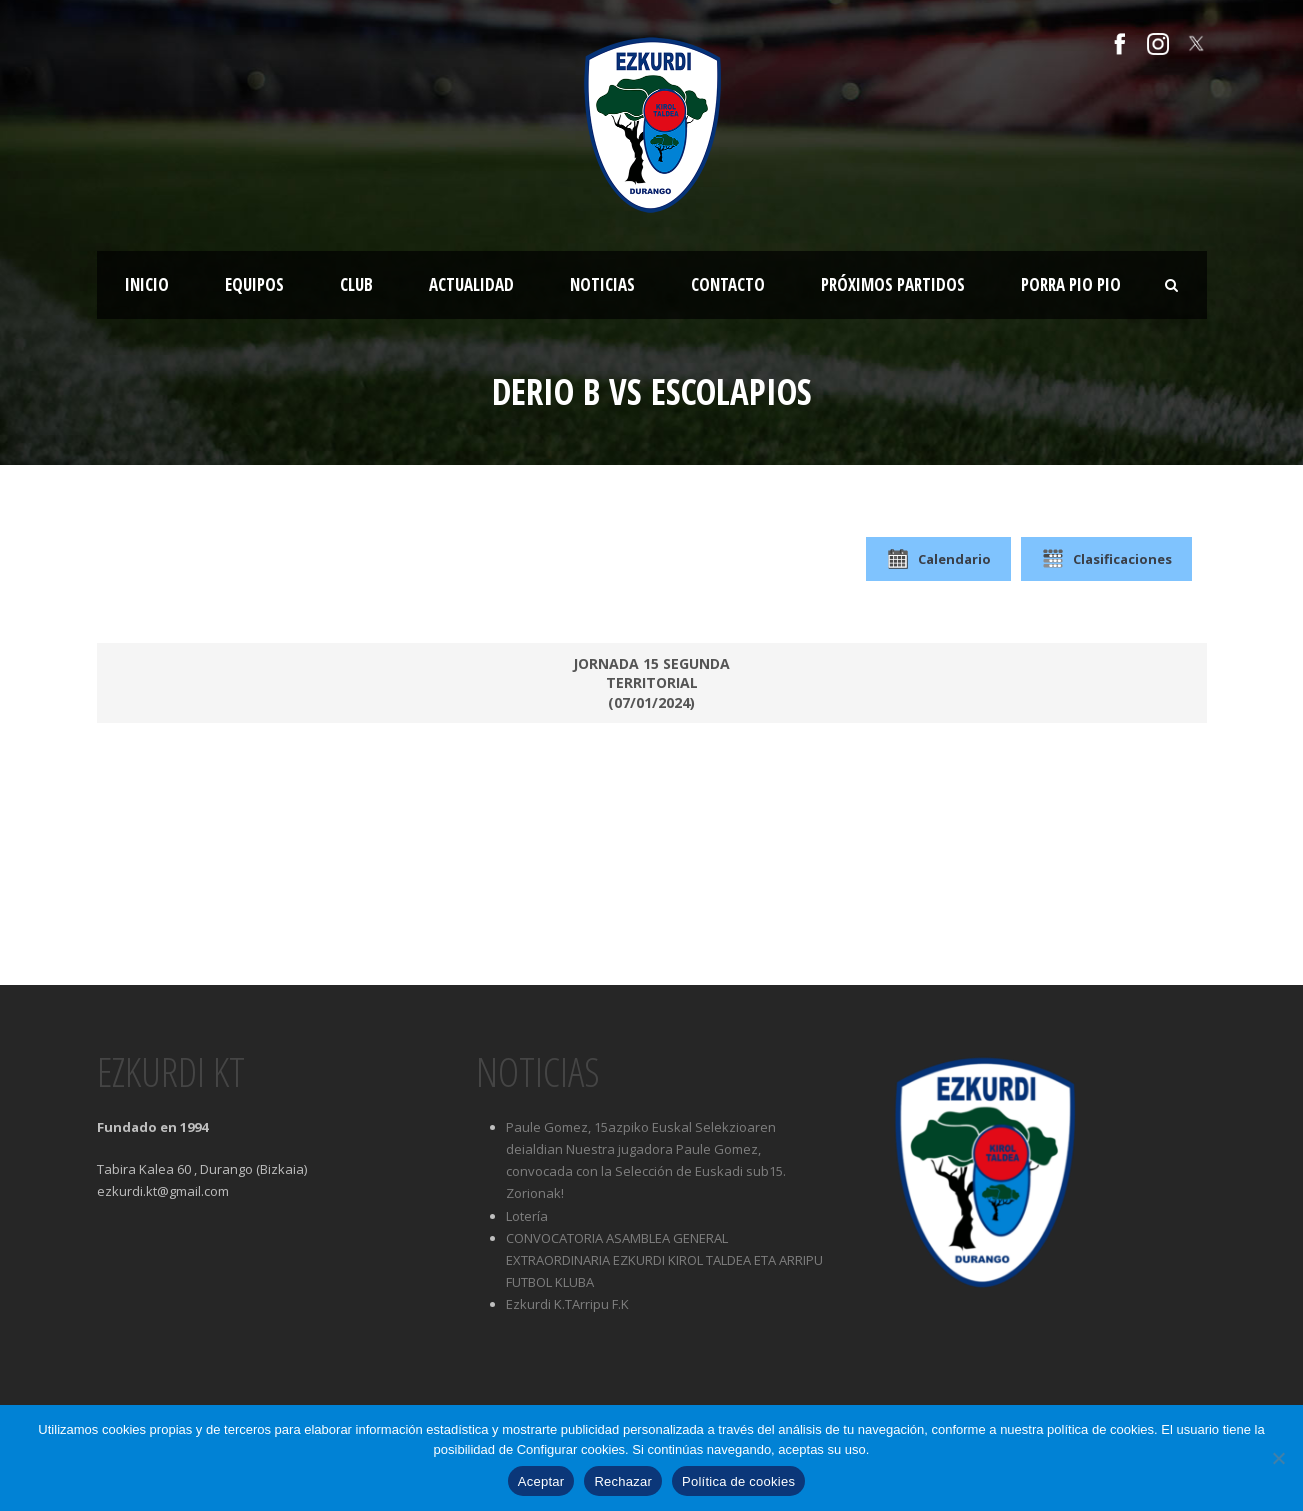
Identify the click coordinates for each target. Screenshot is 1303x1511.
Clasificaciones (1106, 559)
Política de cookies (738, 1481)
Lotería (527, 1216)
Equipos (254, 284)
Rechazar (623, 1481)
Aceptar (541, 1481)
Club (356, 284)
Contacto (728, 284)
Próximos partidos (893, 284)
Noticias (602, 284)
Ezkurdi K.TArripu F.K (567, 1304)
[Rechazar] (1278, 1458)
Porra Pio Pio (1071, 284)
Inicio (147, 284)
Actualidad (471, 284)
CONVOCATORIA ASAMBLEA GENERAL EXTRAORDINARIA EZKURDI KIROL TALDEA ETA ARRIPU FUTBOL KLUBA (664, 1260)
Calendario (938, 559)
